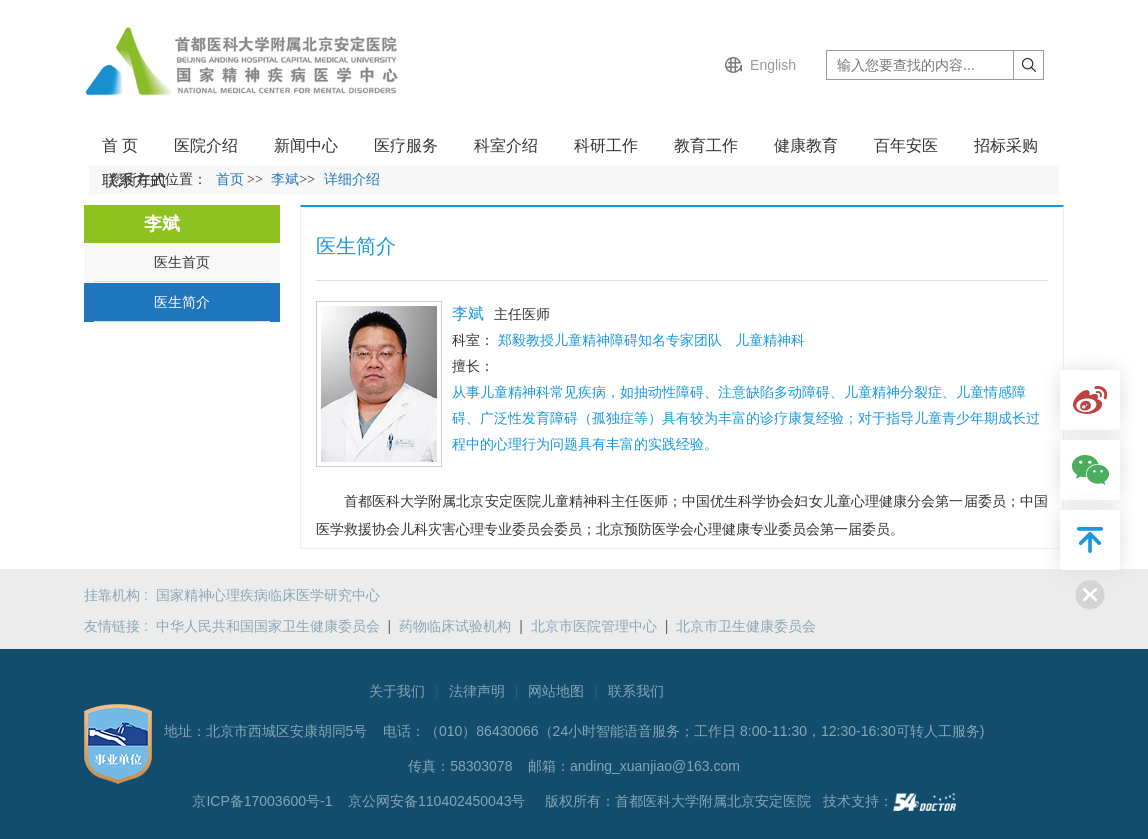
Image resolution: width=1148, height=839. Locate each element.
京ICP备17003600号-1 (264, 801)
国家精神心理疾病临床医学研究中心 (268, 595)
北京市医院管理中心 (594, 626)
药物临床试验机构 (455, 626)
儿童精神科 (515, 392)
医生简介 (182, 302)
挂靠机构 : (120, 595)
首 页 (120, 145)
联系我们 (636, 691)
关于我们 (397, 691)
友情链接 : (120, 626)
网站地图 (556, 691)
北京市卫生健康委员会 (746, 626)
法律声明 (477, 691)
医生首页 (182, 262)
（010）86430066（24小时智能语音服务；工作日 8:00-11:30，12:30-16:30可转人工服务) (704, 731)
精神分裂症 (907, 392)
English (773, 65)
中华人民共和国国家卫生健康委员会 (268, 626)
